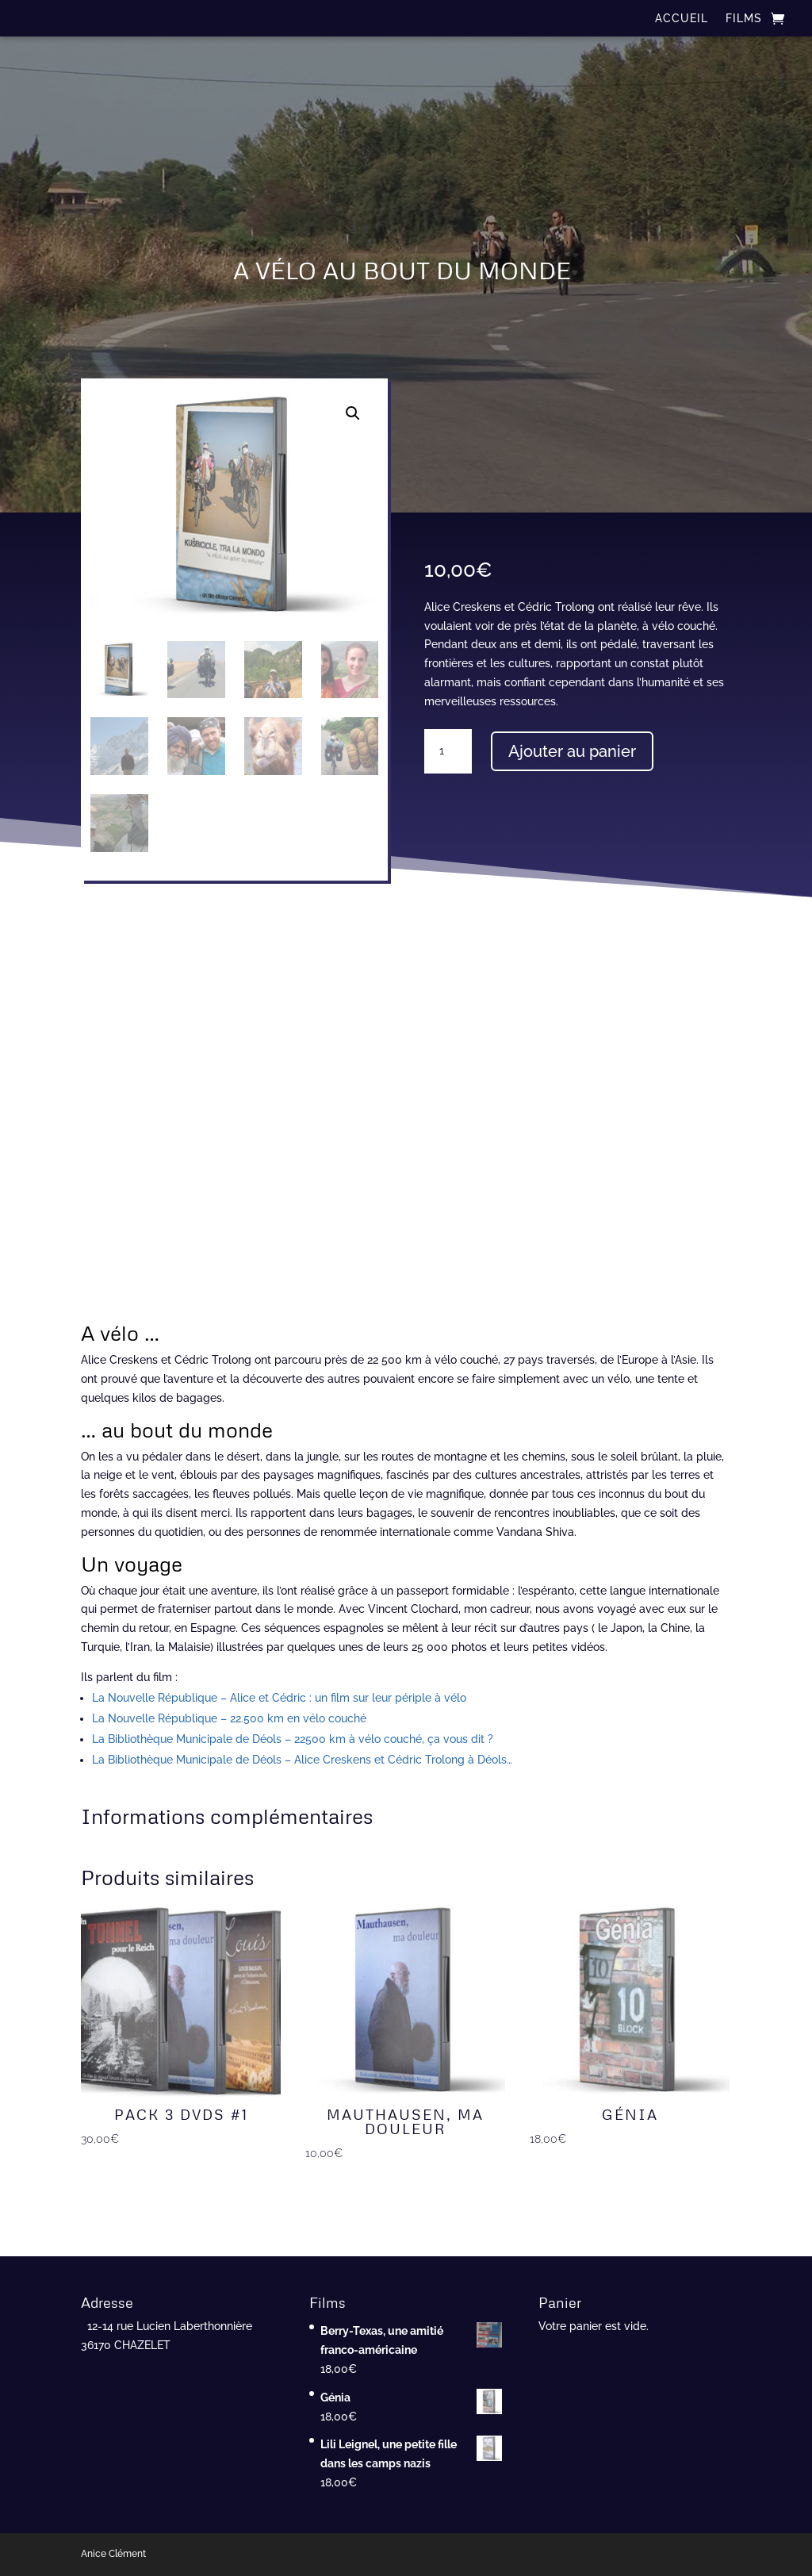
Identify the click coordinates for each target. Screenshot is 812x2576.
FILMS (744, 19)
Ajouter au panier (572, 751)
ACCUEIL (681, 19)
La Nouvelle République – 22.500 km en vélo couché (229, 1718)
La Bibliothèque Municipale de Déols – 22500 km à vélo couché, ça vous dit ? (292, 1739)
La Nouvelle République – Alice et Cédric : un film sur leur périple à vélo (279, 1697)
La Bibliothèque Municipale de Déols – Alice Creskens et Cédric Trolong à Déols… (302, 1759)
